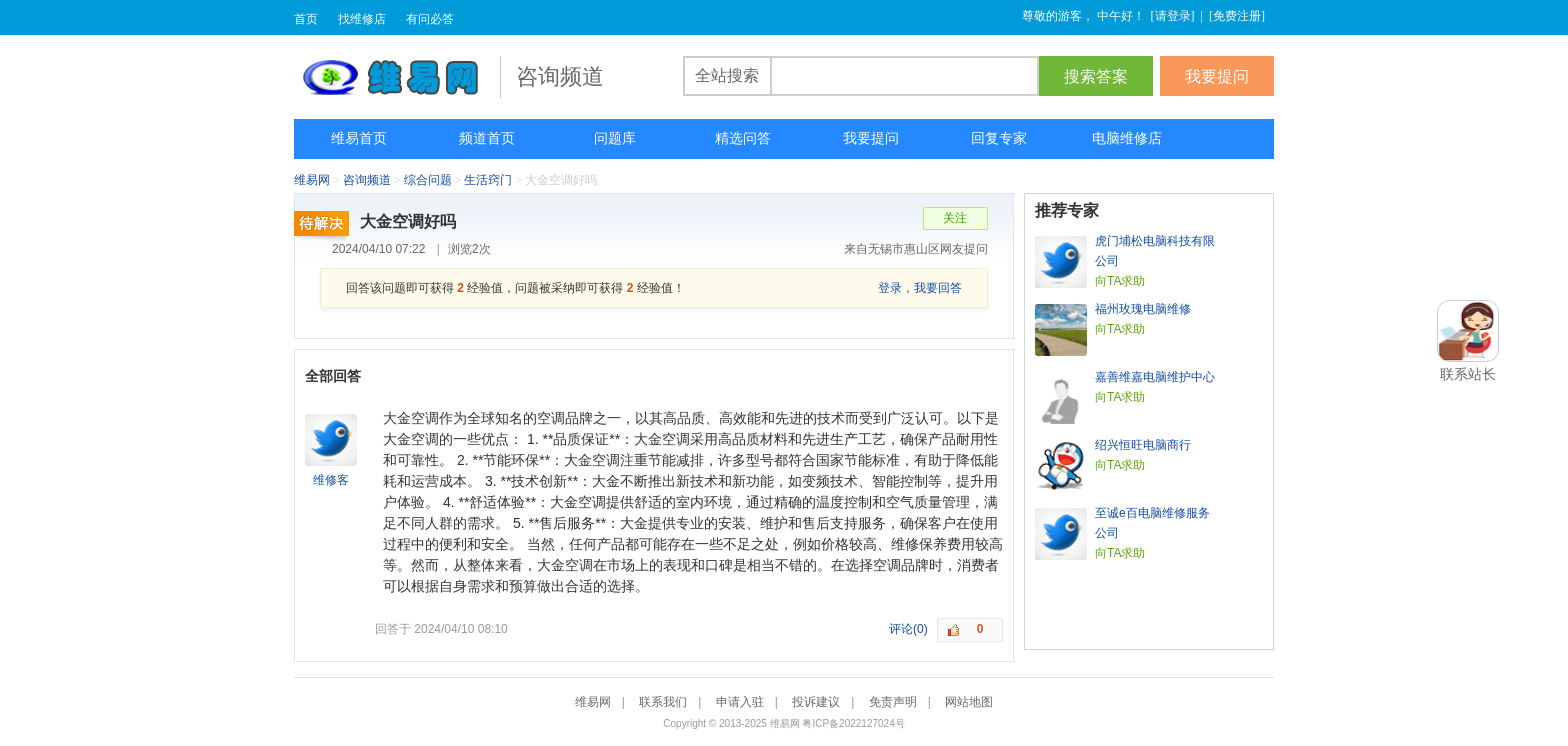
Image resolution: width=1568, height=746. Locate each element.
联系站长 (1468, 374)
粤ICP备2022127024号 (853, 723)
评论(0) (908, 629)
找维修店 (362, 19)
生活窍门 (488, 180)
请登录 (1173, 16)
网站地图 (969, 702)
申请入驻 (740, 702)
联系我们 (663, 702)
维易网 (397, 77)
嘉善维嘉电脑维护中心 (1155, 377)
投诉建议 (816, 702)
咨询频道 (367, 180)
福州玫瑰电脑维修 (1143, 309)
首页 (306, 19)
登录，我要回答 (920, 288)
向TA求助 (1120, 281)
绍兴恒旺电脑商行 (1143, 445)
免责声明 (893, 702)
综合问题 (428, 180)
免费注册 (1237, 16)
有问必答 (430, 19)
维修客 (331, 480)
